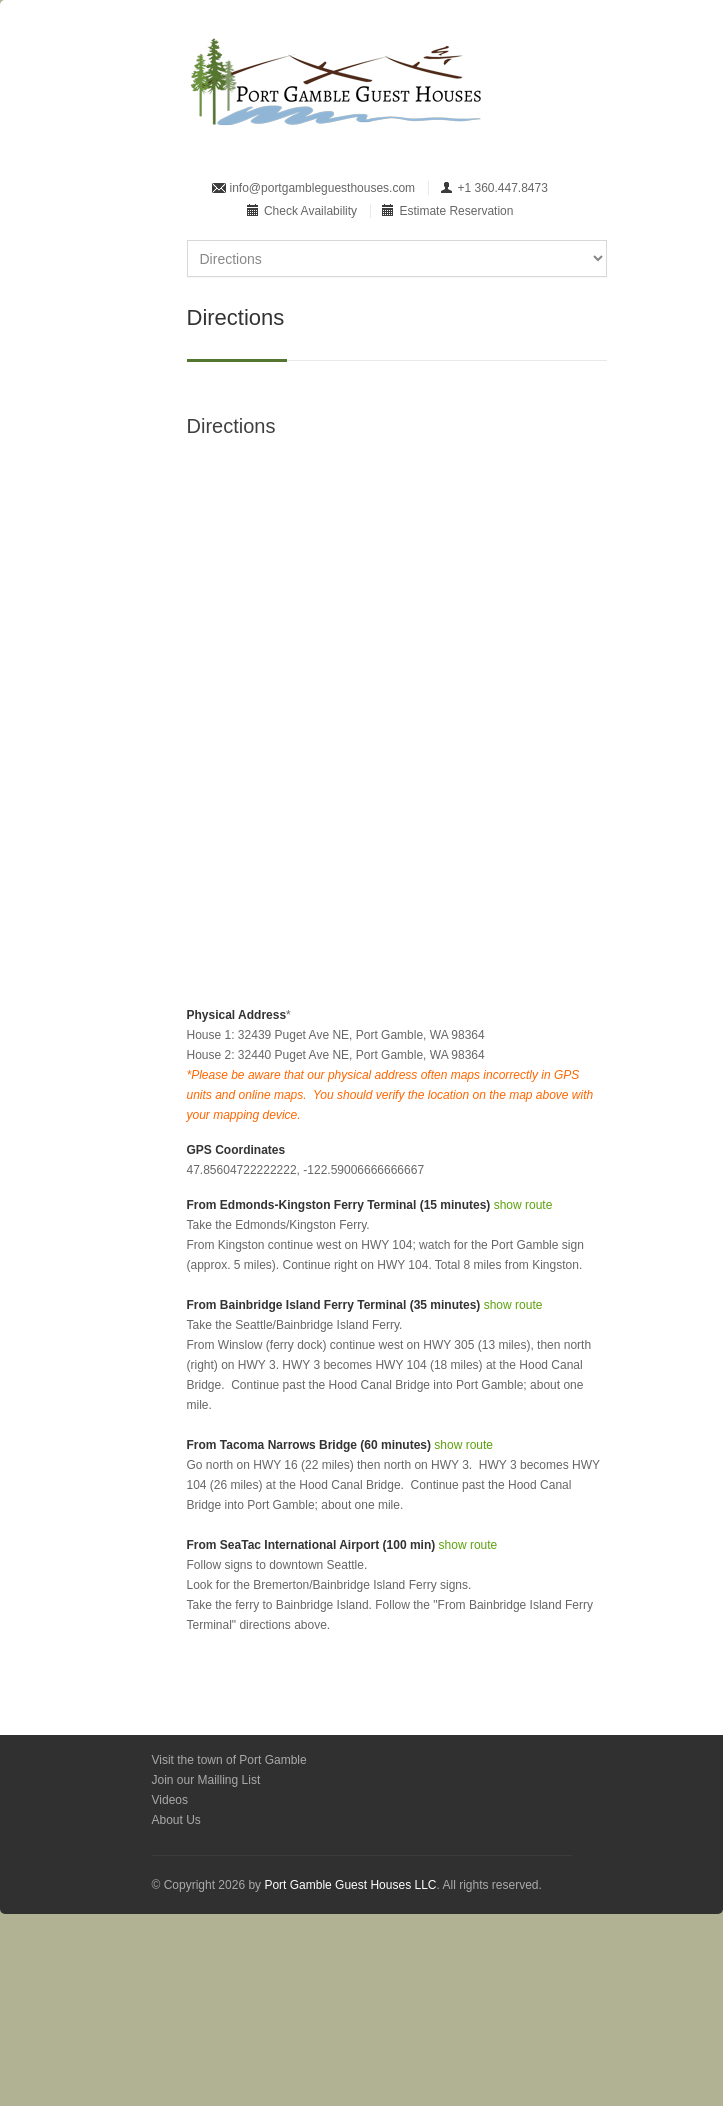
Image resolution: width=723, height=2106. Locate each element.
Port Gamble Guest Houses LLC (350, 1885)
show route (523, 1205)
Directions (231, 426)
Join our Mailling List (206, 1780)
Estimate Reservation (456, 211)
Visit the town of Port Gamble (229, 1760)
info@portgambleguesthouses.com (323, 188)
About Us (176, 1820)
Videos (170, 1800)
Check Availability (310, 211)
